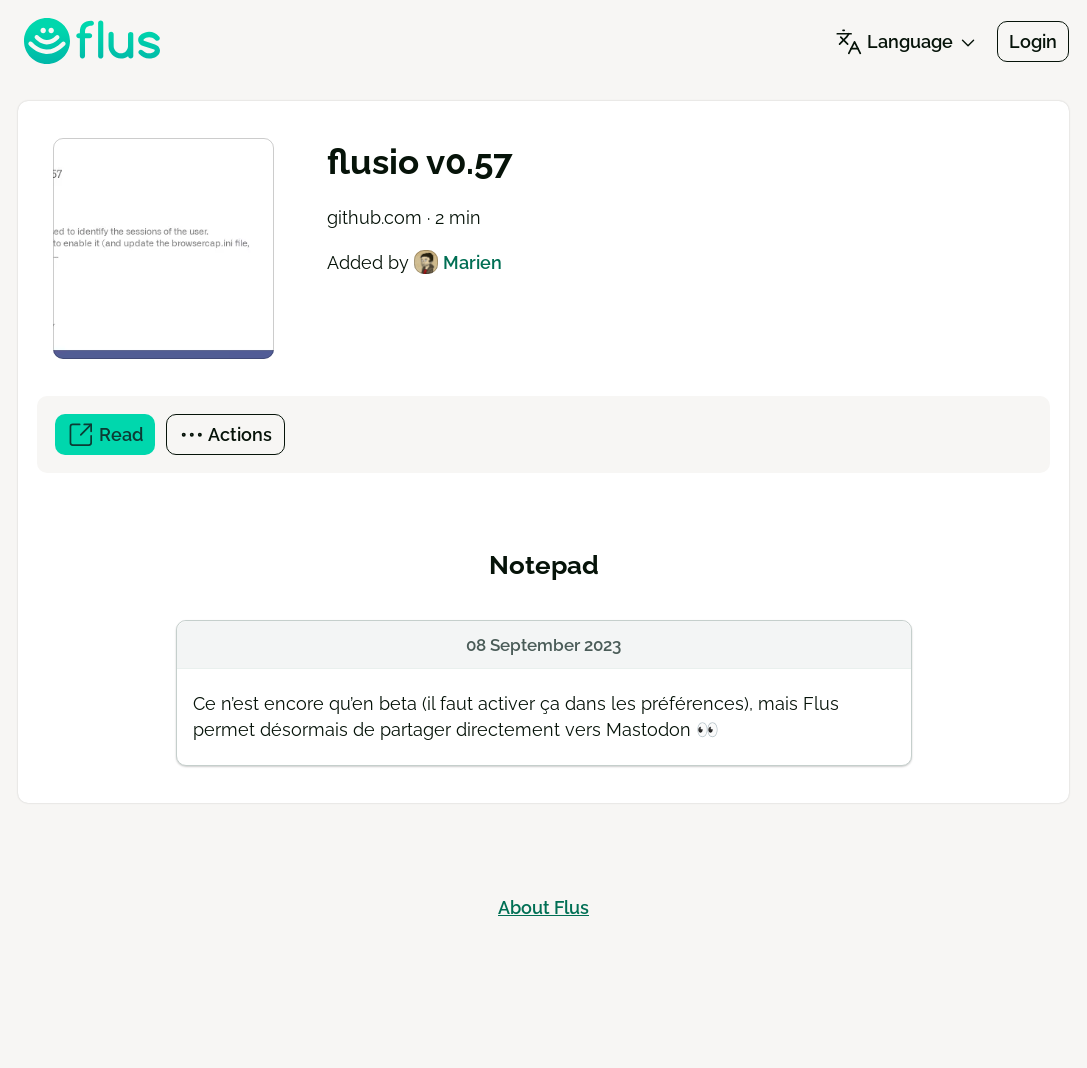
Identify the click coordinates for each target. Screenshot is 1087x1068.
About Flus (543, 907)
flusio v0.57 (420, 161)
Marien (458, 262)
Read (111, 438)
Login (1033, 41)
